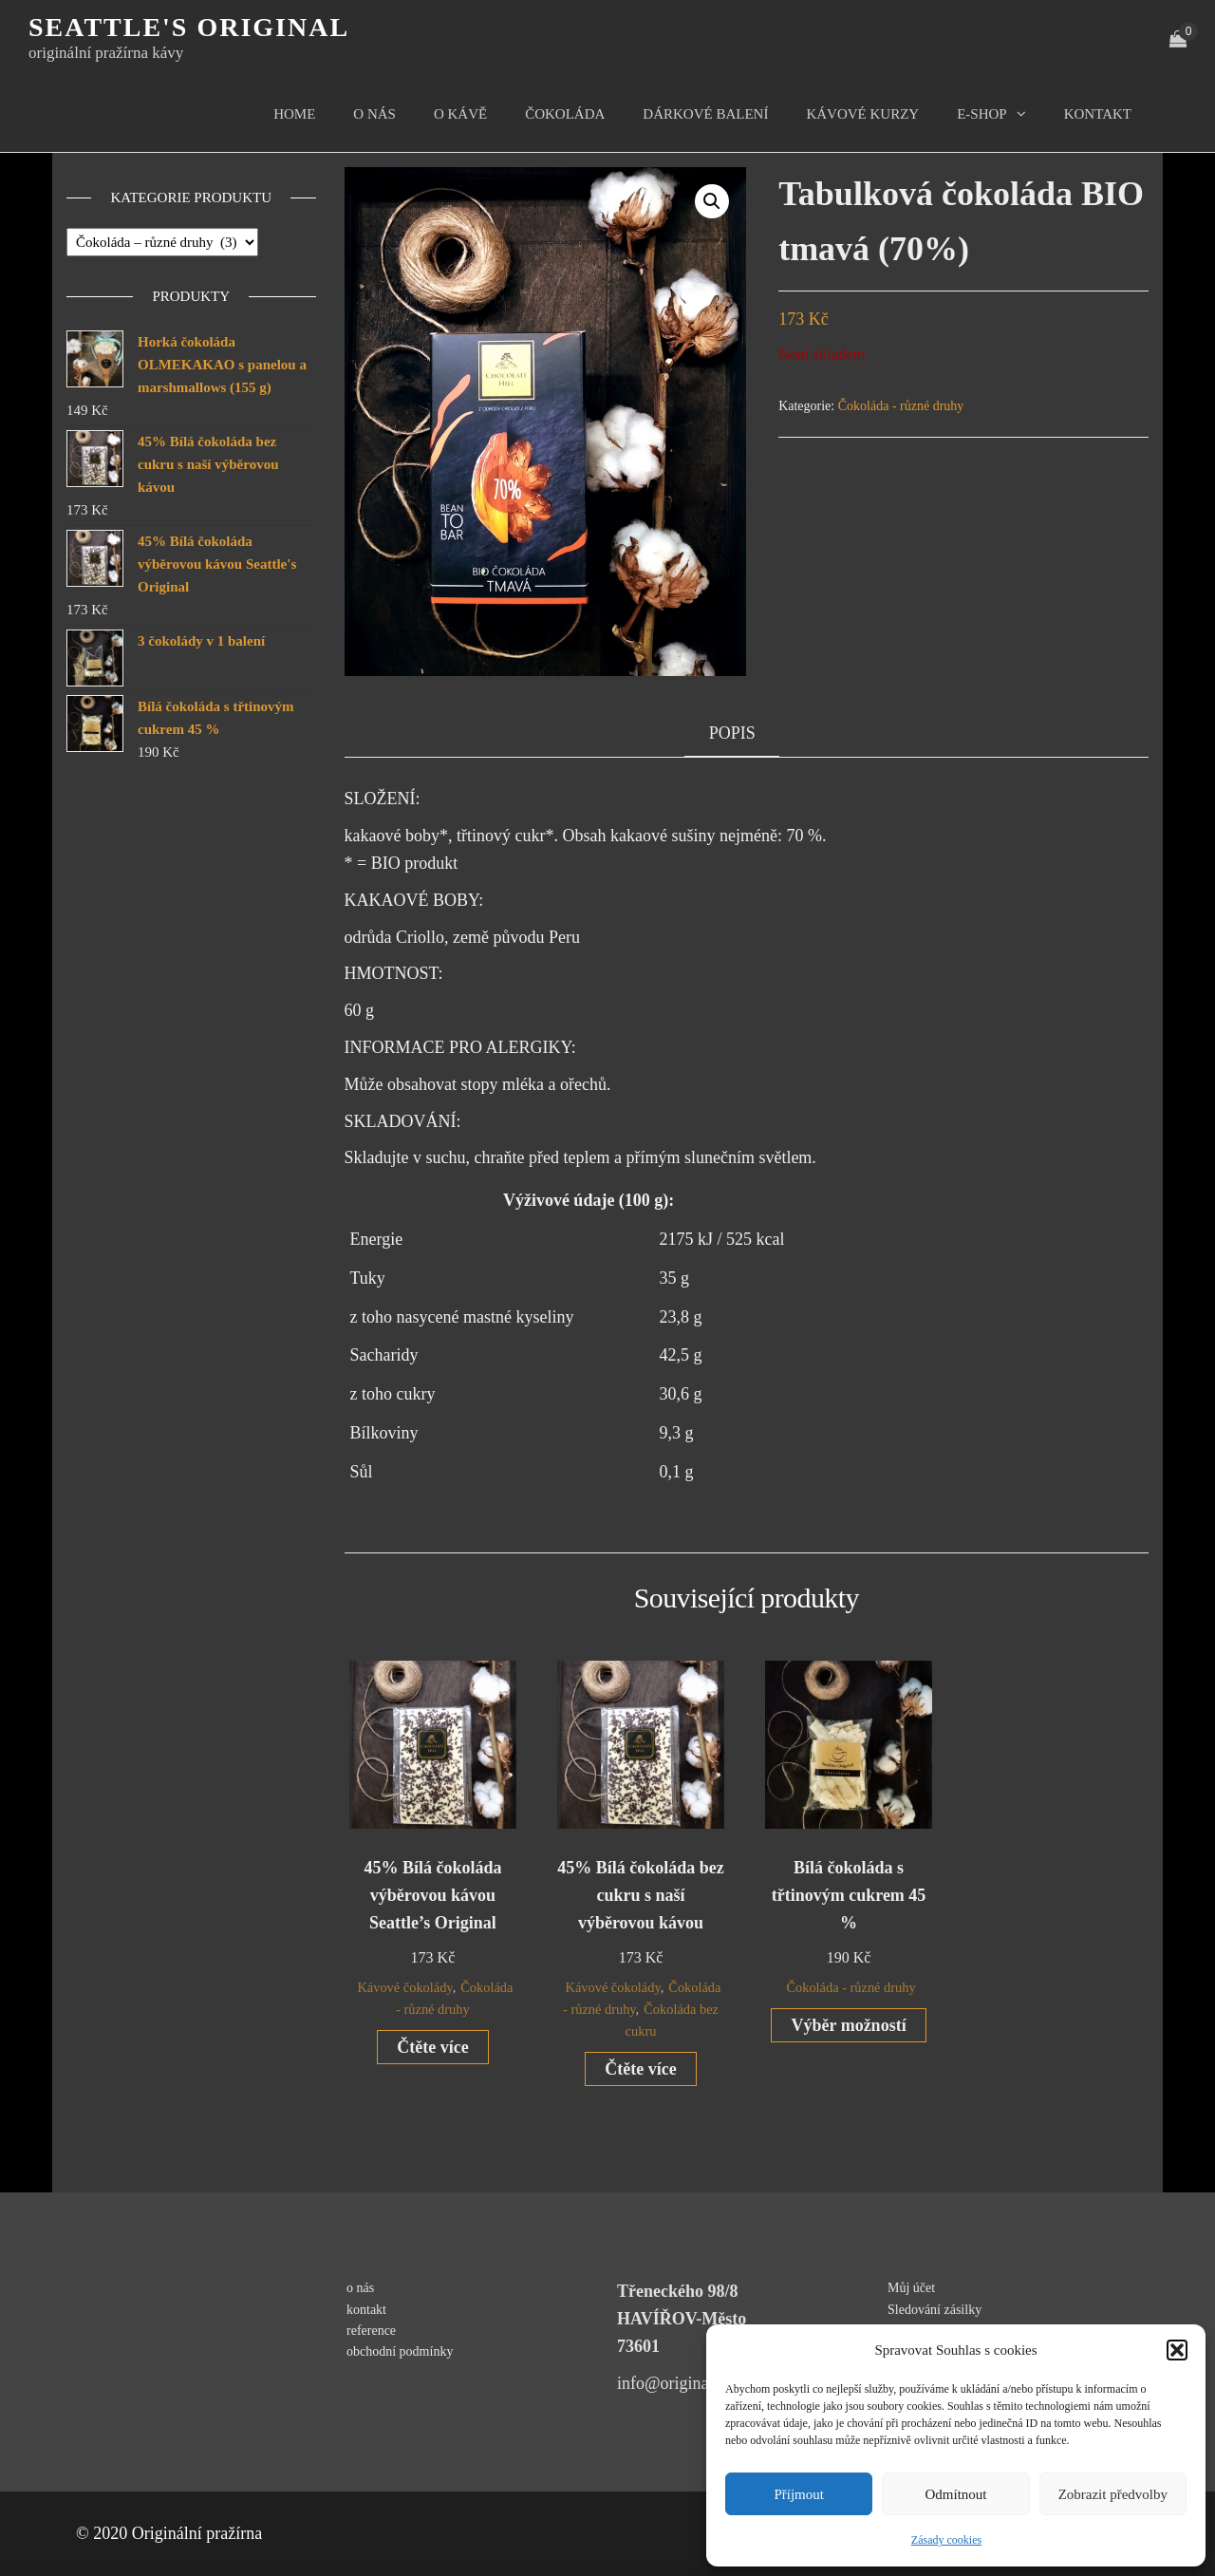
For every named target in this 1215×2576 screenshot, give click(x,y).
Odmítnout (955, 2494)
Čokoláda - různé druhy (901, 406)
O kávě (460, 114)
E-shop (982, 114)
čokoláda (565, 114)
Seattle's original (188, 27)
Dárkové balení (705, 114)
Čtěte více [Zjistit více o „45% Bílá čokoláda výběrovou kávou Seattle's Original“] (432, 2047)
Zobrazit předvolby (1113, 2494)
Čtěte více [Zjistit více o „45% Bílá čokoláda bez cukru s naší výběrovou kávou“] (640, 2068)
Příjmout (799, 2494)
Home (294, 114)
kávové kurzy (862, 114)
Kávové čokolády (404, 1987)
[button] (1177, 2350)
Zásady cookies (946, 2540)
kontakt (1097, 114)
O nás (374, 114)
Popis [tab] (732, 733)
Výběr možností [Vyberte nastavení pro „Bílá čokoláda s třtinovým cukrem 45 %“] (848, 2025)
